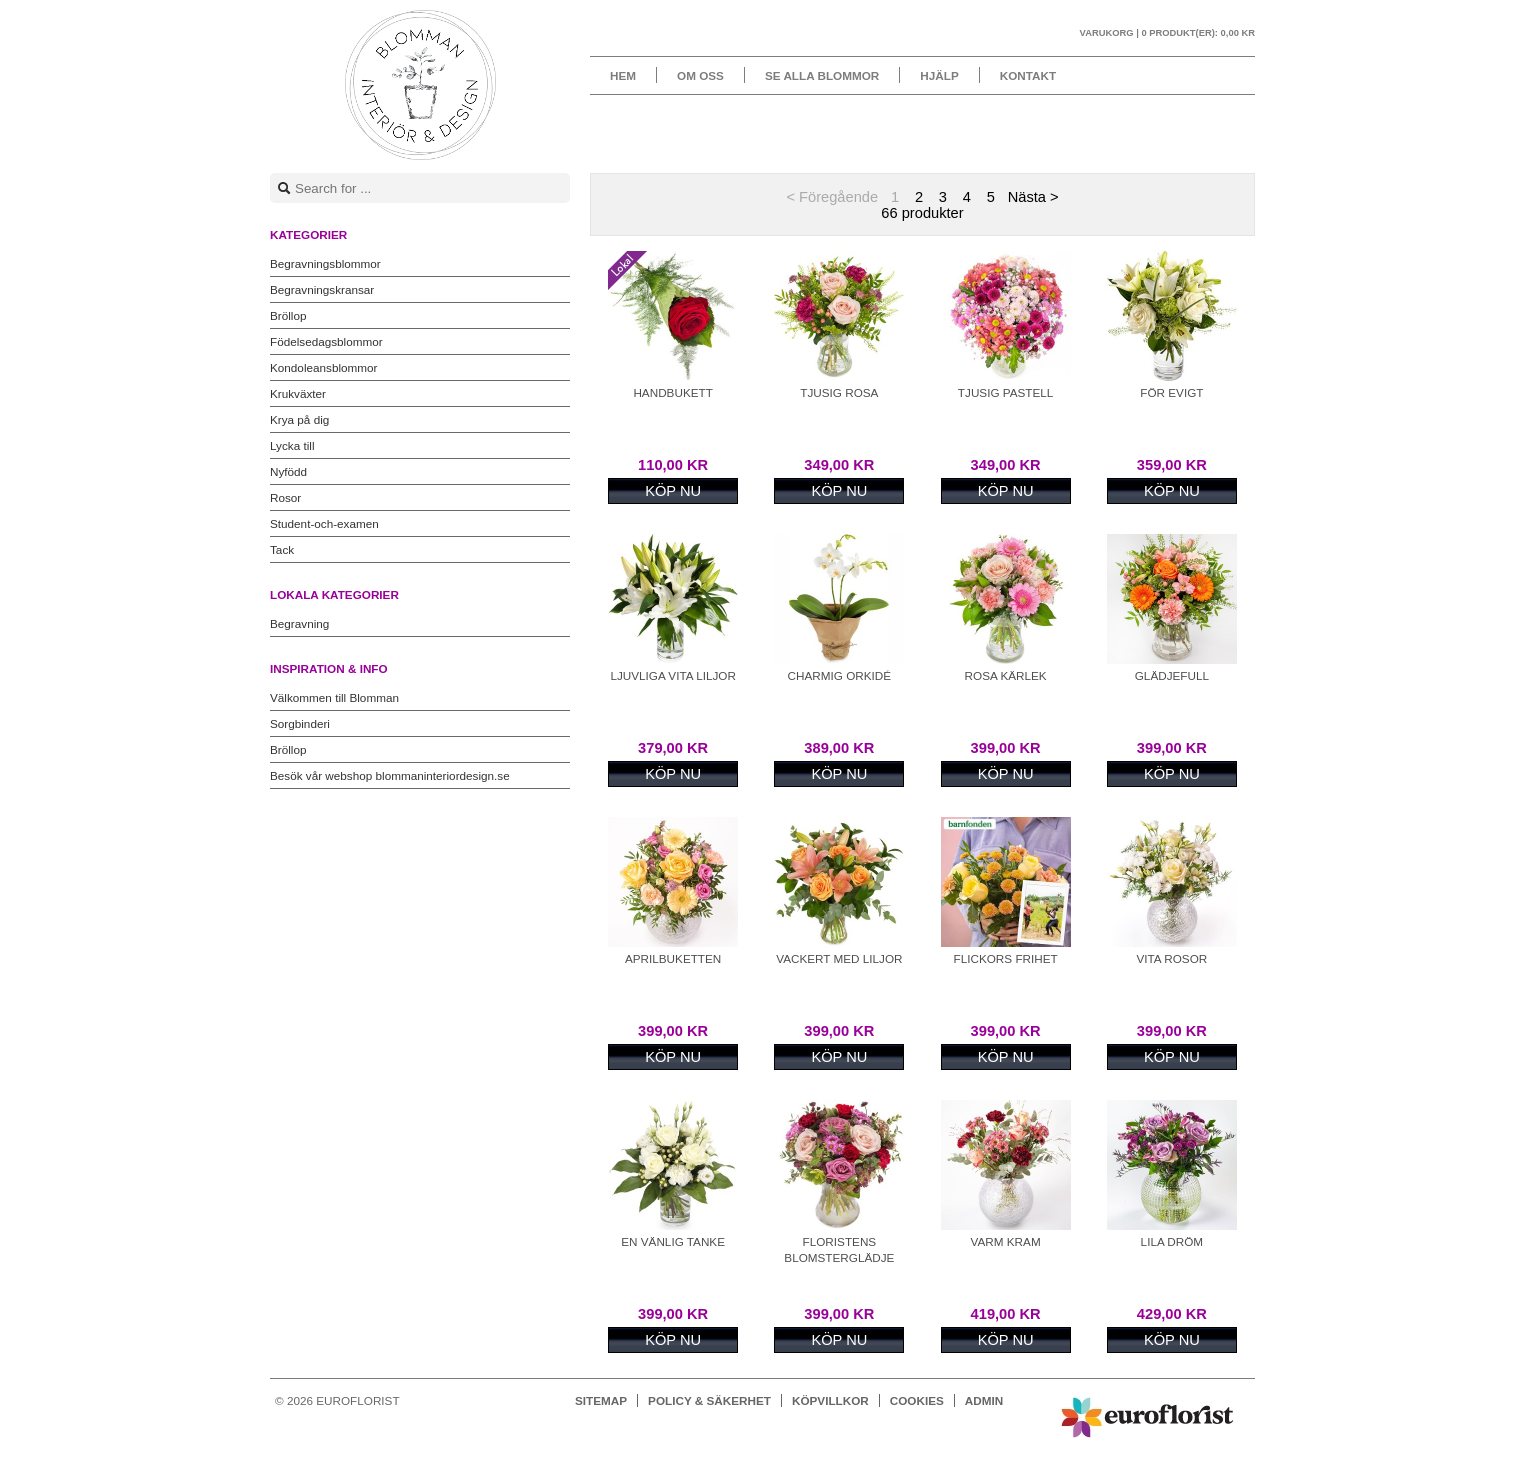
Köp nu (673, 491)
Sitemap (601, 1400)
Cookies (917, 1400)
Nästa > (1033, 197)
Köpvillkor (830, 1400)
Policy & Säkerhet (709, 1400)
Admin (984, 1400)
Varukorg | (1167, 33)
